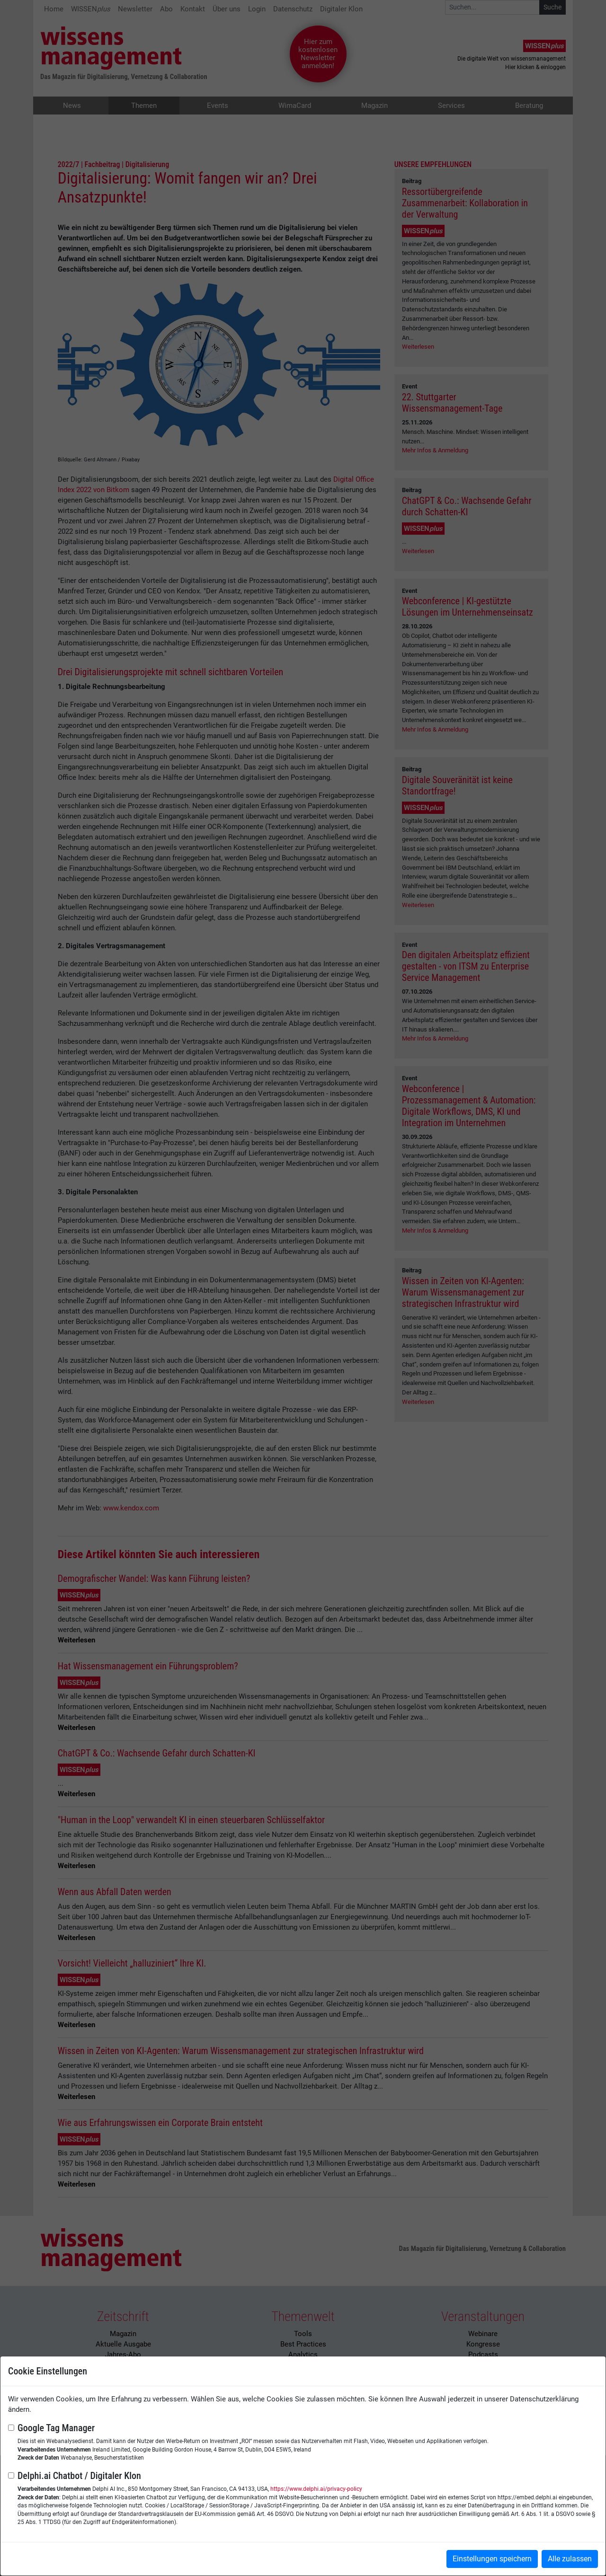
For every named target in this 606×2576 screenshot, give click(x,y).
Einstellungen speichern (492, 2558)
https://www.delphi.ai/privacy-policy (316, 2489)
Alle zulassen (570, 2558)
